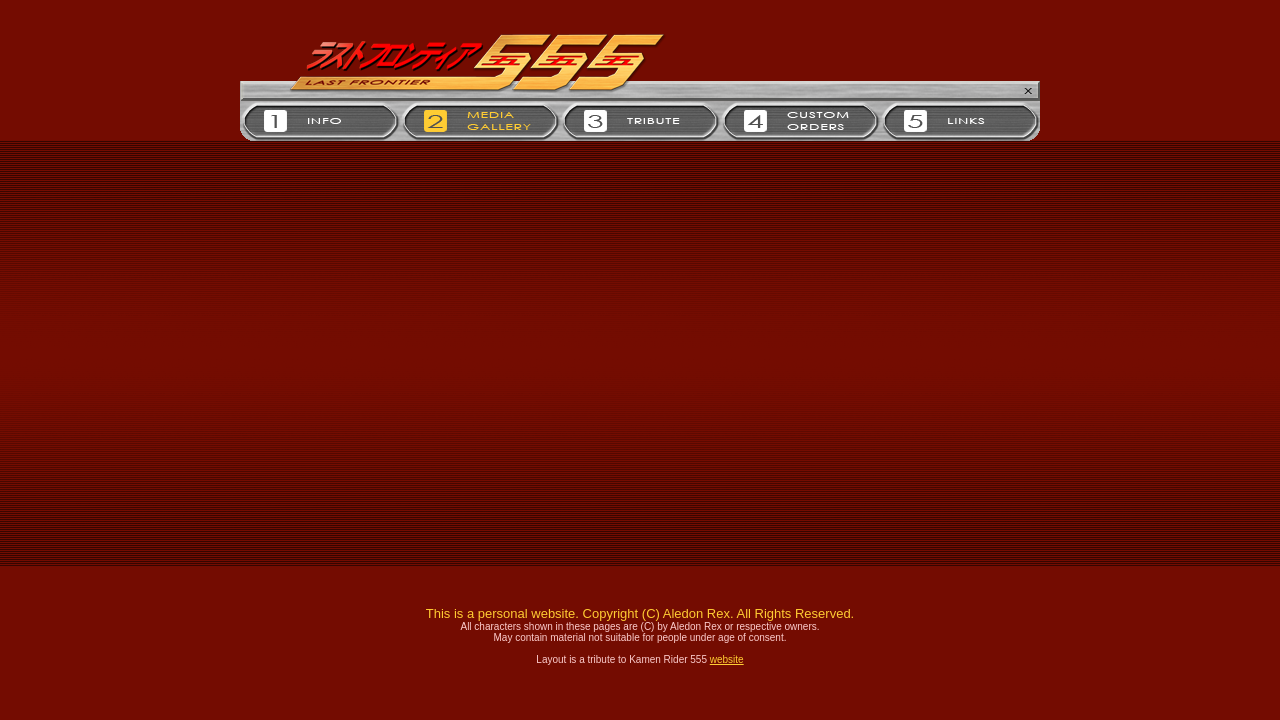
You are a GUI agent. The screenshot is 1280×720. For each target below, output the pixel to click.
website (727, 659)
